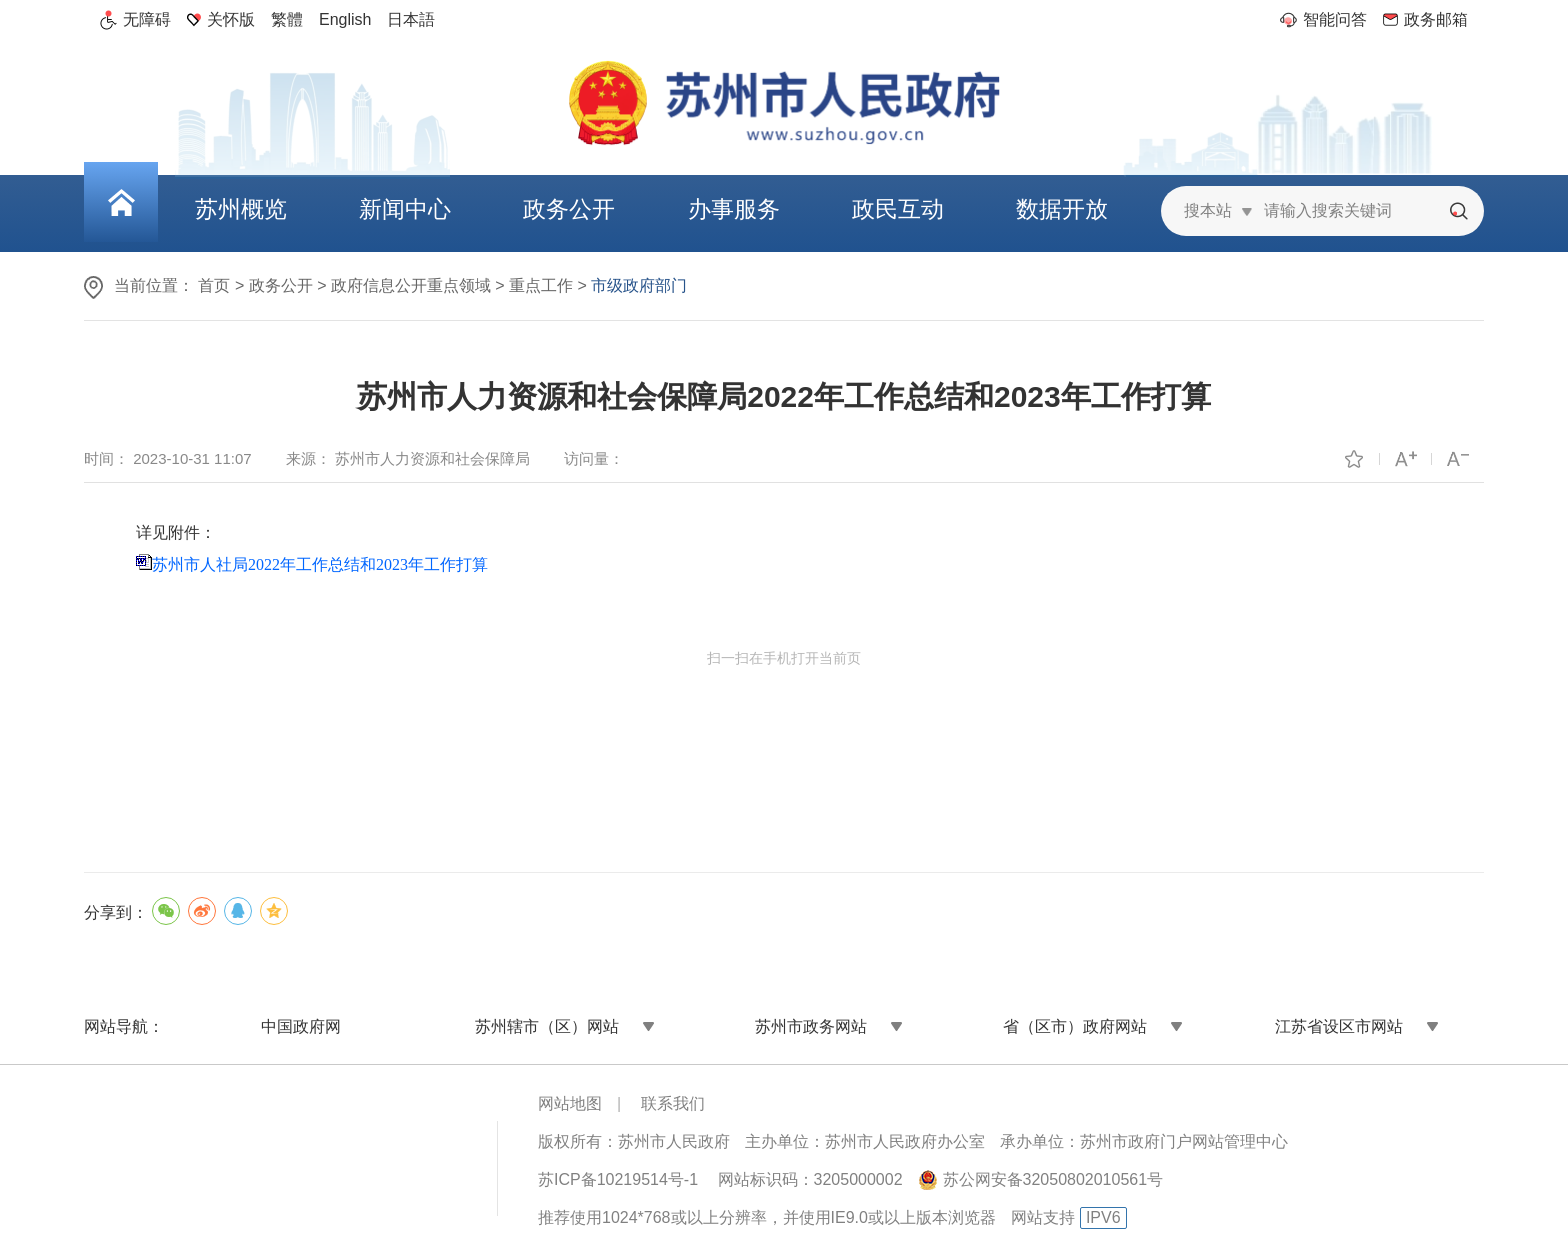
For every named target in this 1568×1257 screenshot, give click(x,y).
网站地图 (570, 1103)
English (345, 19)
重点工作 (541, 285)
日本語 (411, 19)
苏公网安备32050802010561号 (1053, 1179)
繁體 (287, 19)
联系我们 (673, 1103)
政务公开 (281, 285)
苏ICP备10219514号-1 (618, 1179)
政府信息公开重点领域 (411, 285)
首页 (214, 285)
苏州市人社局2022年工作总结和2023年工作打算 (320, 564)
